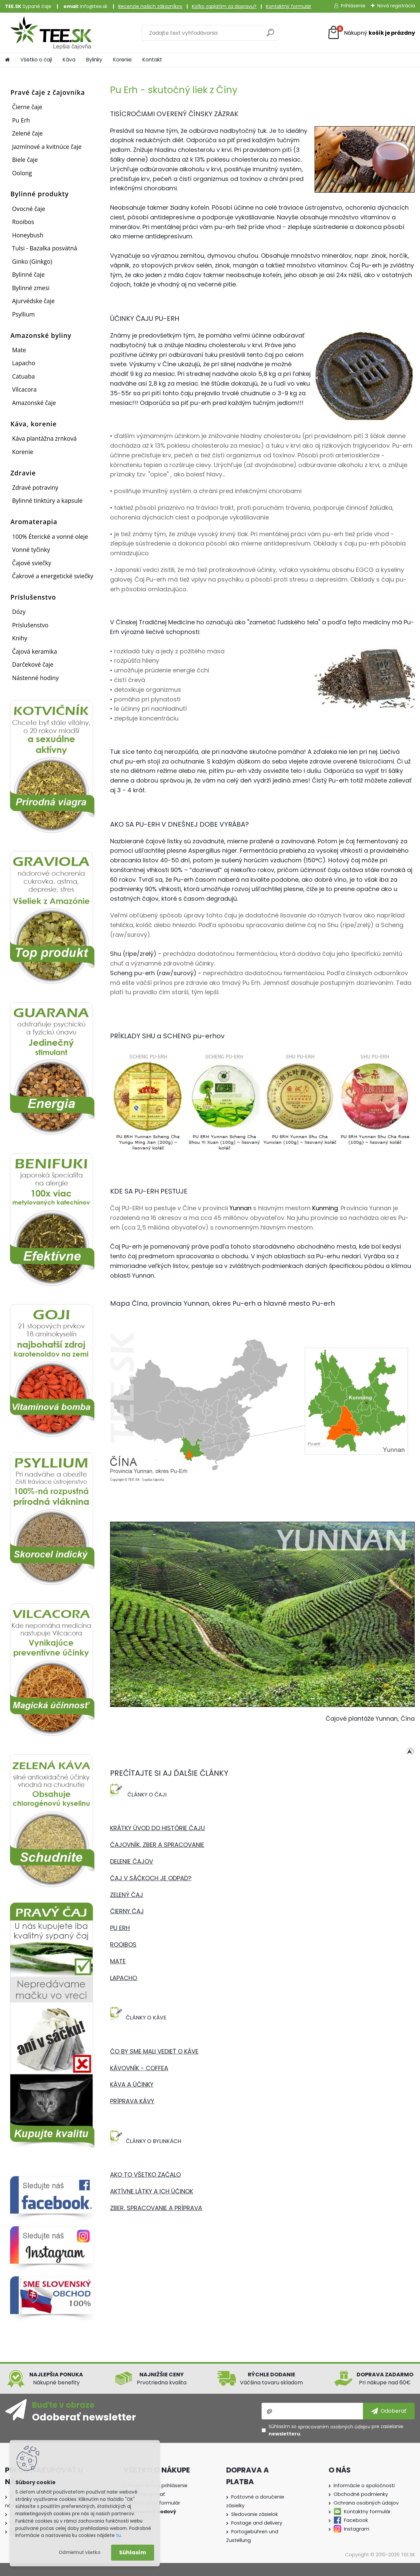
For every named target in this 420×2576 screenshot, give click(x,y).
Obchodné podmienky (361, 2494)
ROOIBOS (123, 1944)
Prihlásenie (353, 5)
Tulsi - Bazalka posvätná (44, 248)
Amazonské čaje (34, 403)
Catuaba (23, 376)
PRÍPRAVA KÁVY (132, 2101)
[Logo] (51, 32)
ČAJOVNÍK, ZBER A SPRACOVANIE (157, 1845)
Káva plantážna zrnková (44, 438)
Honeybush (27, 235)
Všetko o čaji (36, 59)
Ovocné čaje (28, 209)
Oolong (22, 173)
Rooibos (23, 222)
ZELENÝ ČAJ (126, 1895)
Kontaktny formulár (367, 2511)
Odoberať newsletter (84, 2416)
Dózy (18, 612)
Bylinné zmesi (30, 288)
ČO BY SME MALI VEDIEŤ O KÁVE (154, 2051)
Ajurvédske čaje (33, 301)
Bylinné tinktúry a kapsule (47, 500)
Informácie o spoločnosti (364, 2485)
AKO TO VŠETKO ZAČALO (145, 2174)
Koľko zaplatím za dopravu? (224, 6)
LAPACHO (123, 1978)
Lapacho (23, 363)
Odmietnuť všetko (79, 2552)
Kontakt (152, 59)
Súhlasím (132, 2552)
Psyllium (23, 314)
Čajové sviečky (31, 563)
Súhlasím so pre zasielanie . (336, 2430)
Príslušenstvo (30, 625)
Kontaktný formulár (288, 6)
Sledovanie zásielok (254, 2514)
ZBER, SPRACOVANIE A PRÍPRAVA (156, 2208)
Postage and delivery (256, 2523)
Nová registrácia (396, 5)
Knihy (19, 638)
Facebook (356, 2520)
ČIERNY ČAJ (127, 1911)
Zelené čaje (27, 133)
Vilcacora (24, 389)
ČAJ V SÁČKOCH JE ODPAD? (150, 1878)
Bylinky (94, 59)
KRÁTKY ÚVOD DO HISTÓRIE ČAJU (157, 1828)
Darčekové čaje (32, 664)
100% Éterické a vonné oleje (50, 536)
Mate (19, 350)
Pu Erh (21, 120)
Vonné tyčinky (31, 550)
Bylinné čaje (28, 274)
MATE (118, 1961)
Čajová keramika (34, 651)
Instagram (356, 2529)
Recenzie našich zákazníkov (150, 6)
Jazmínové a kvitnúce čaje (46, 147)
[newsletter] (388, 2411)
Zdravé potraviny (35, 487)
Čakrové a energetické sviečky (52, 576)
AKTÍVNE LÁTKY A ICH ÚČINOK (151, 2191)
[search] (270, 35)
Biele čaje (25, 160)
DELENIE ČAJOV (131, 1861)
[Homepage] (7, 59)
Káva (69, 59)
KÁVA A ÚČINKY (131, 2084)
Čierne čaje (27, 107)
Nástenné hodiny (35, 678)
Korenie (122, 59)
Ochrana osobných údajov (366, 2503)
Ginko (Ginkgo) (32, 261)
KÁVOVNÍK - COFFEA (139, 2068)
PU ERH (120, 1928)
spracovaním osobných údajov (334, 2426)
